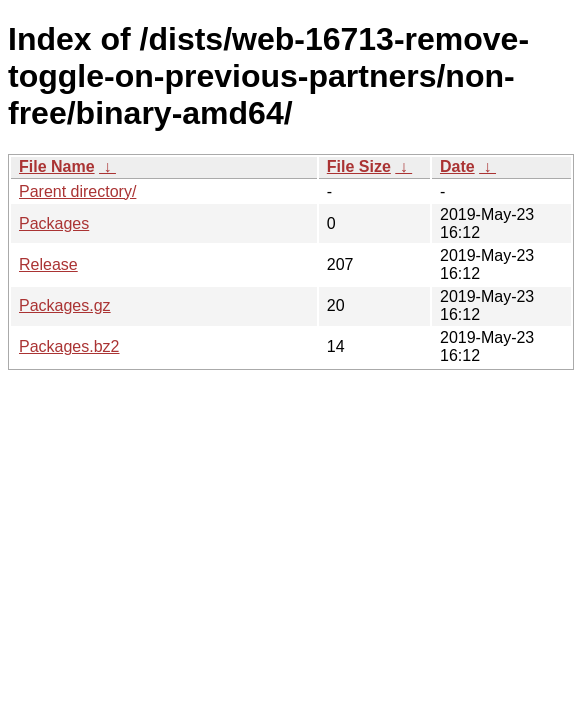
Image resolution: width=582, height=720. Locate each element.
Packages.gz (65, 305)
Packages (54, 223)
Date (457, 166)
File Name (57, 166)
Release (48, 264)
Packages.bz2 (69, 346)
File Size (359, 166)
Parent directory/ (77, 191)
